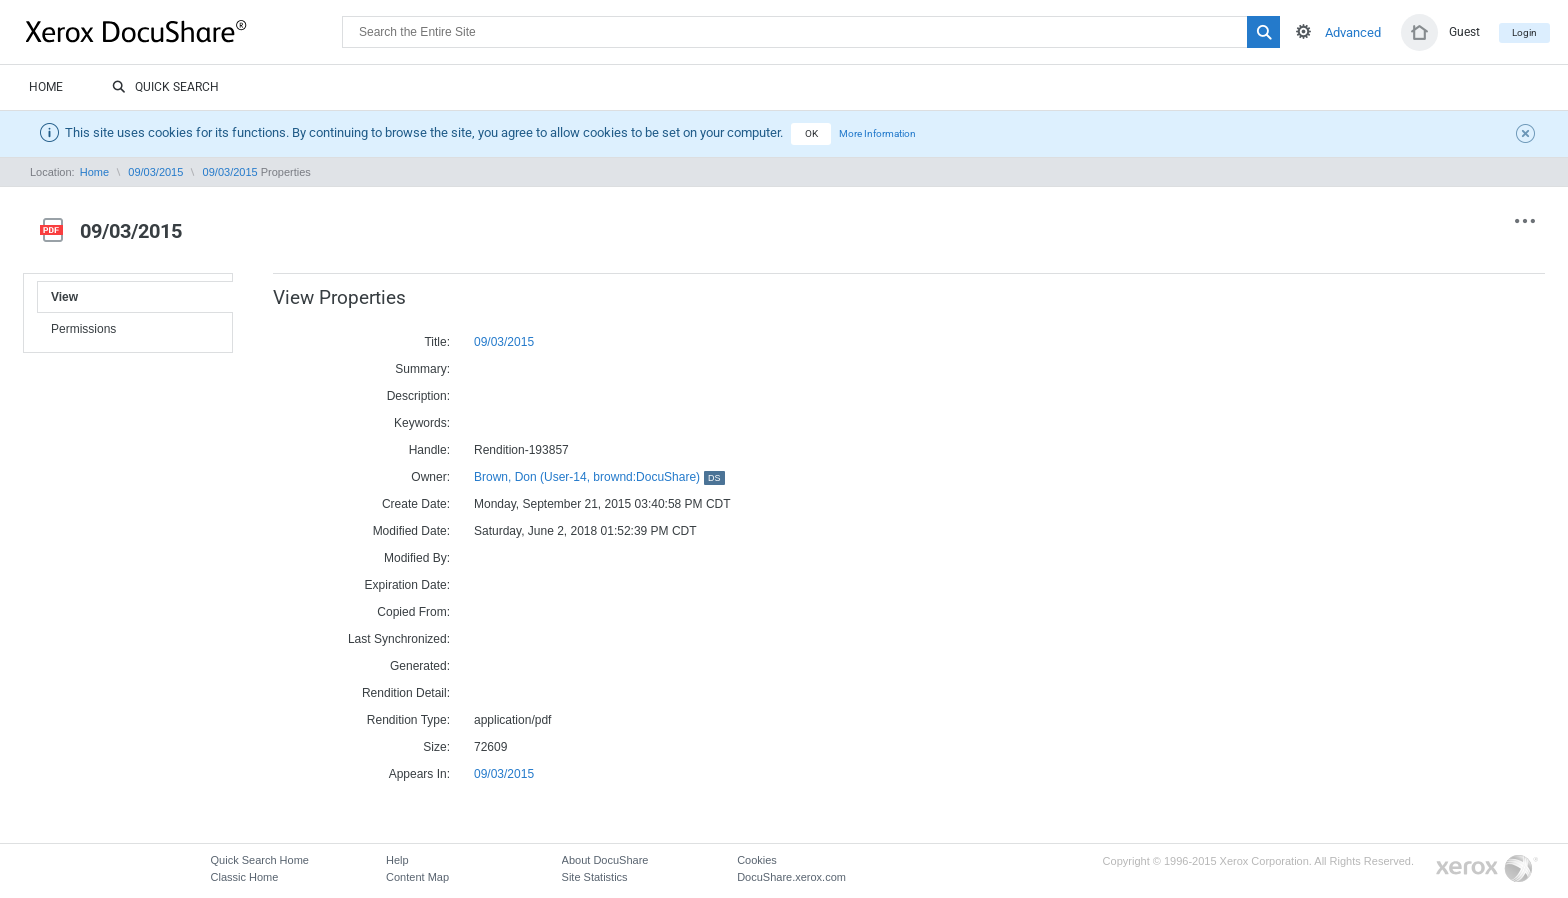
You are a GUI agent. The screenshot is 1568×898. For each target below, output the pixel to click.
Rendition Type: (408, 720)
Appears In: (419, 774)
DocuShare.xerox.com (791, 877)
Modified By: (417, 558)
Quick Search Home (260, 860)
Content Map (417, 877)
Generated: (420, 666)
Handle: (429, 450)
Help (397, 860)
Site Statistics (595, 877)
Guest (1464, 32)
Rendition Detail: (406, 693)
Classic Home (245, 877)
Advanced (1353, 32)
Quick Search (165, 88)
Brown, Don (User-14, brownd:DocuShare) (599, 477)
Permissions (83, 329)
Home (46, 87)
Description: (418, 396)
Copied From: (413, 612)
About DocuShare (605, 860)
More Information (877, 133)
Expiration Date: (407, 585)
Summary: (422, 369)
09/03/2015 (155, 172)
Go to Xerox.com (1487, 869)
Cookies (757, 860)
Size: (436, 747)
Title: (437, 342)
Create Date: (416, 504)
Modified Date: (411, 531)
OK (811, 133)
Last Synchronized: (399, 639)
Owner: (430, 477)
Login (1524, 32)
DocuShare (184, 31)
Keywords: (422, 423)
